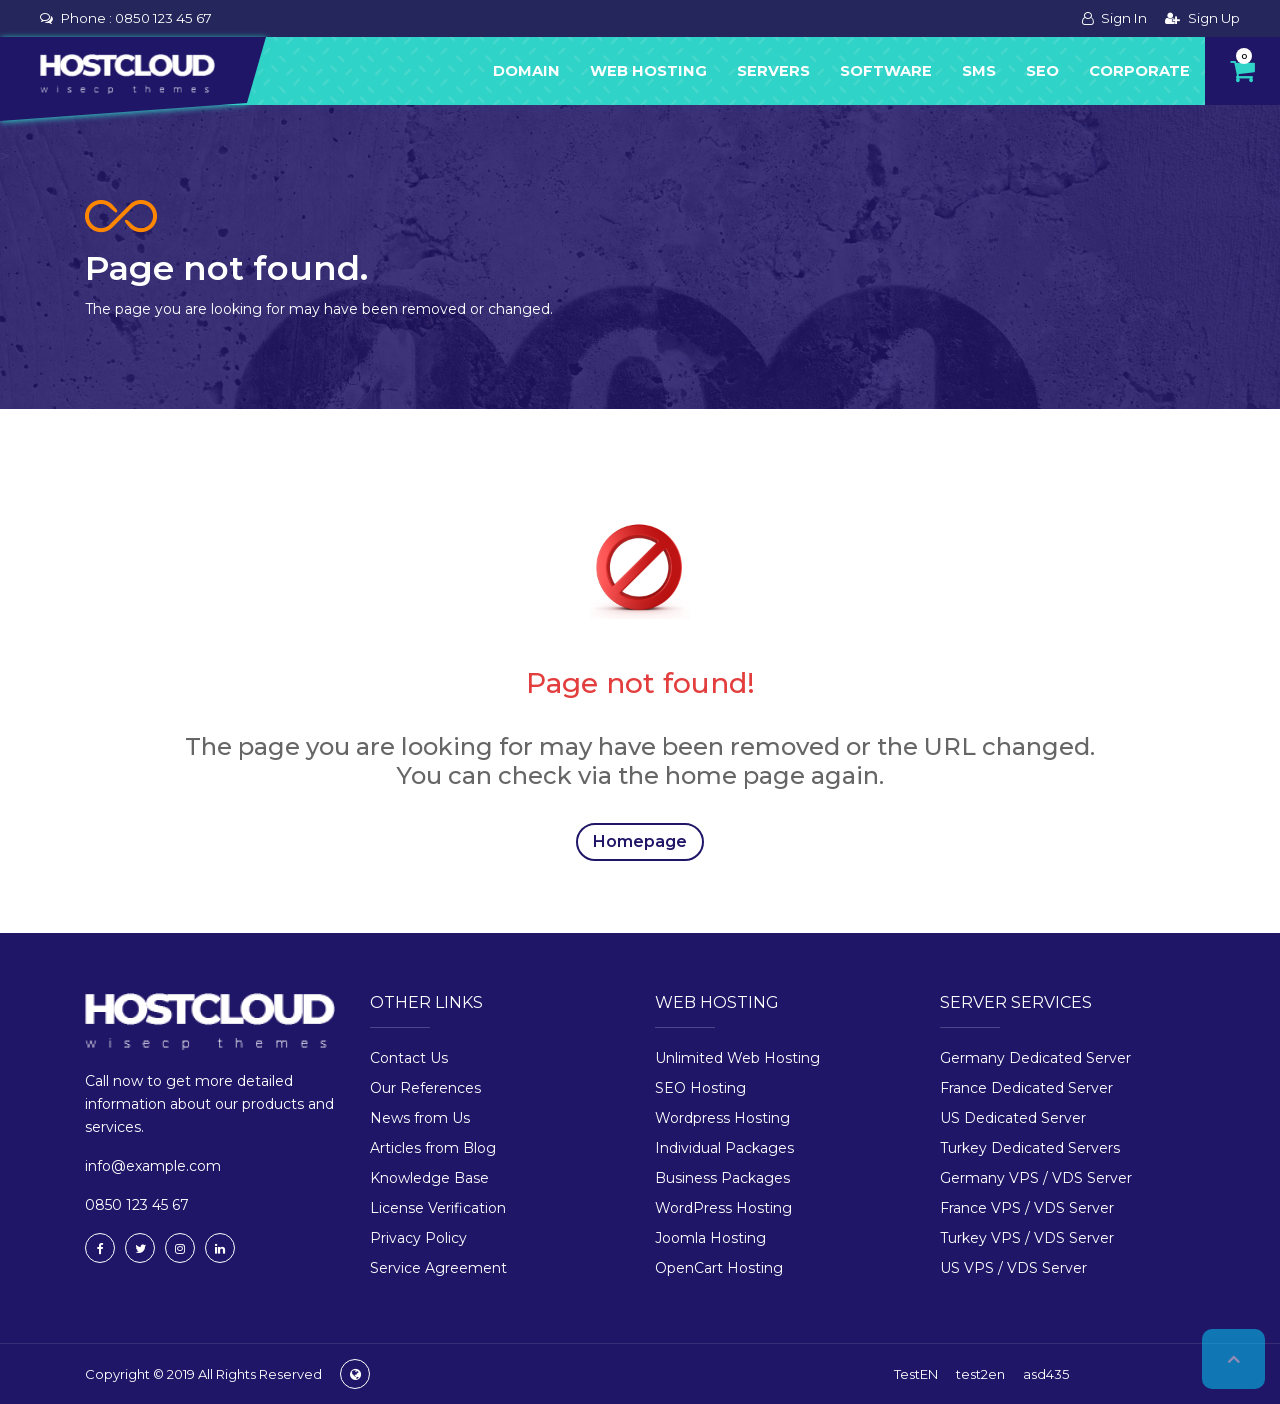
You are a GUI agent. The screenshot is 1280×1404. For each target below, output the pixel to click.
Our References (425, 1088)
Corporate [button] (1139, 71)
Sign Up (1202, 18)
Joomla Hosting (710, 1238)
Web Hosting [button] (648, 71)
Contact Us (409, 1058)
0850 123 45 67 (163, 18)
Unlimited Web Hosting (737, 1058)
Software (886, 71)
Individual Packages (724, 1148)
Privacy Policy (418, 1238)
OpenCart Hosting (719, 1268)
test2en (980, 1374)
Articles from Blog (433, 1148)
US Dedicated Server (1013, 1118)
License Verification (438, 1208)
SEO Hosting (700, 1088)
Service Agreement (438, 1268)
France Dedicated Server (1026, 1088)
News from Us (420, 1118)
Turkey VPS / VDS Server (1027, 1238)
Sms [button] (979, 71)
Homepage (640, 841)
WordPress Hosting (723, 1208)
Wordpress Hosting (722, 1118)
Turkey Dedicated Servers (1030, 1148)
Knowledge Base (429, 1178)
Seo (1042, 71)
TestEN (916, 1374)
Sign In (1114, 18)
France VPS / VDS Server (1027, 1208)
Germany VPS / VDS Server (1036, 1178)
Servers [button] (773, 71)
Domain (526, 71)
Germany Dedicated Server (1035, 1058)
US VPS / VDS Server (1013, 1268)
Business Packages (722, 1178)
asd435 (1046, 1374)
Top (1233, 1359)
